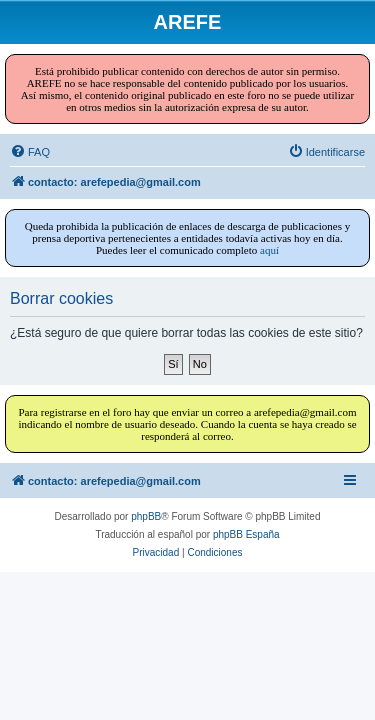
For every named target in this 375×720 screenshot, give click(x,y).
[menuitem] (30, 152)
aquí (269, 250)
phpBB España (246, 534)
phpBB (146, 516)
